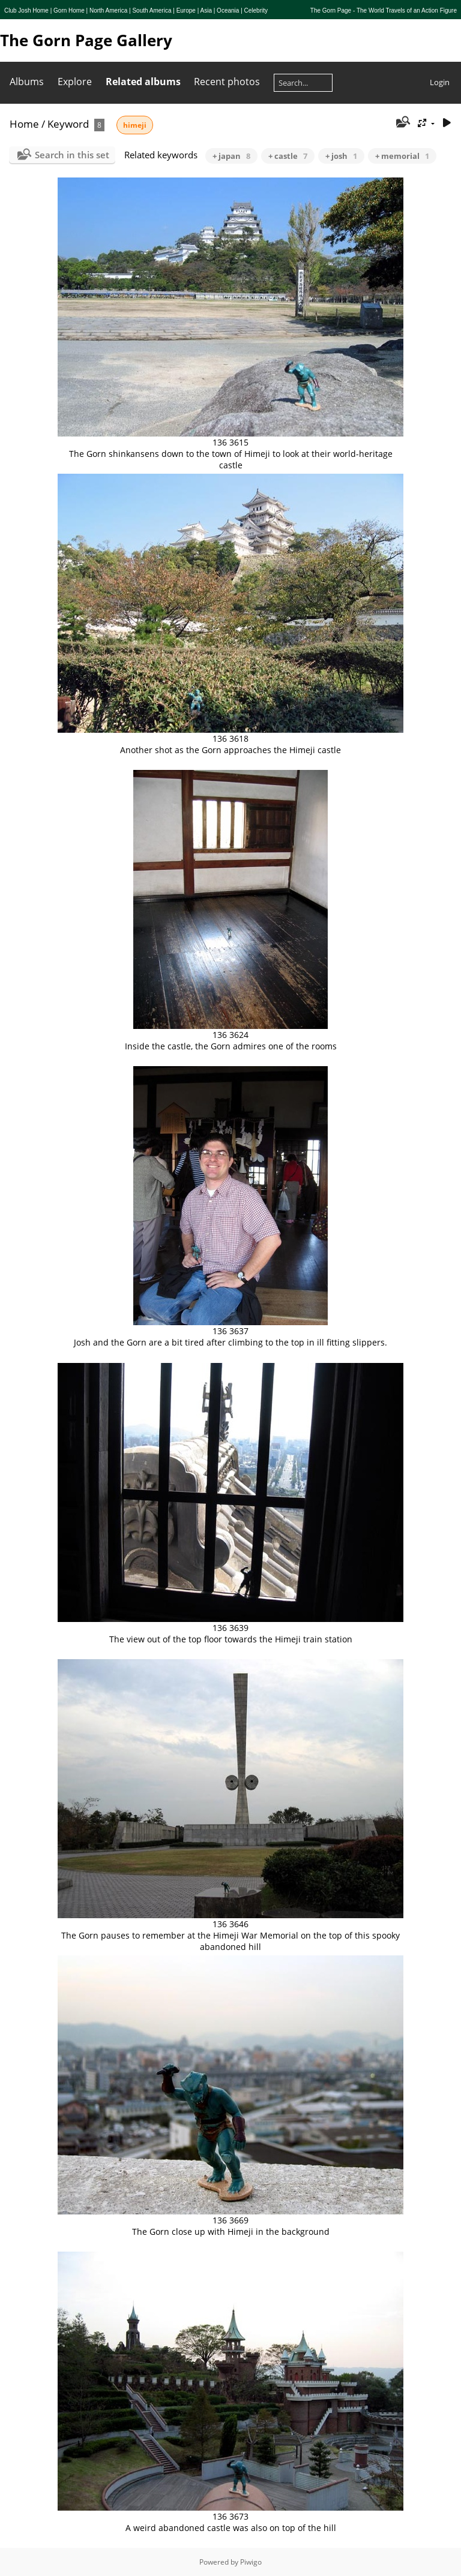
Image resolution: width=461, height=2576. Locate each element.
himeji (134, 125)
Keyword (68, 124)
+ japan (231, 156)
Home (24, 124)
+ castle (287, 156)
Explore (75, 81)
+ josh (341, 156)
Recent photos (227, 81)
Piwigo (251, 2562)
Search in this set (72, 155)
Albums (27, 81)
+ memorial (402, 156)
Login (440, 82)
